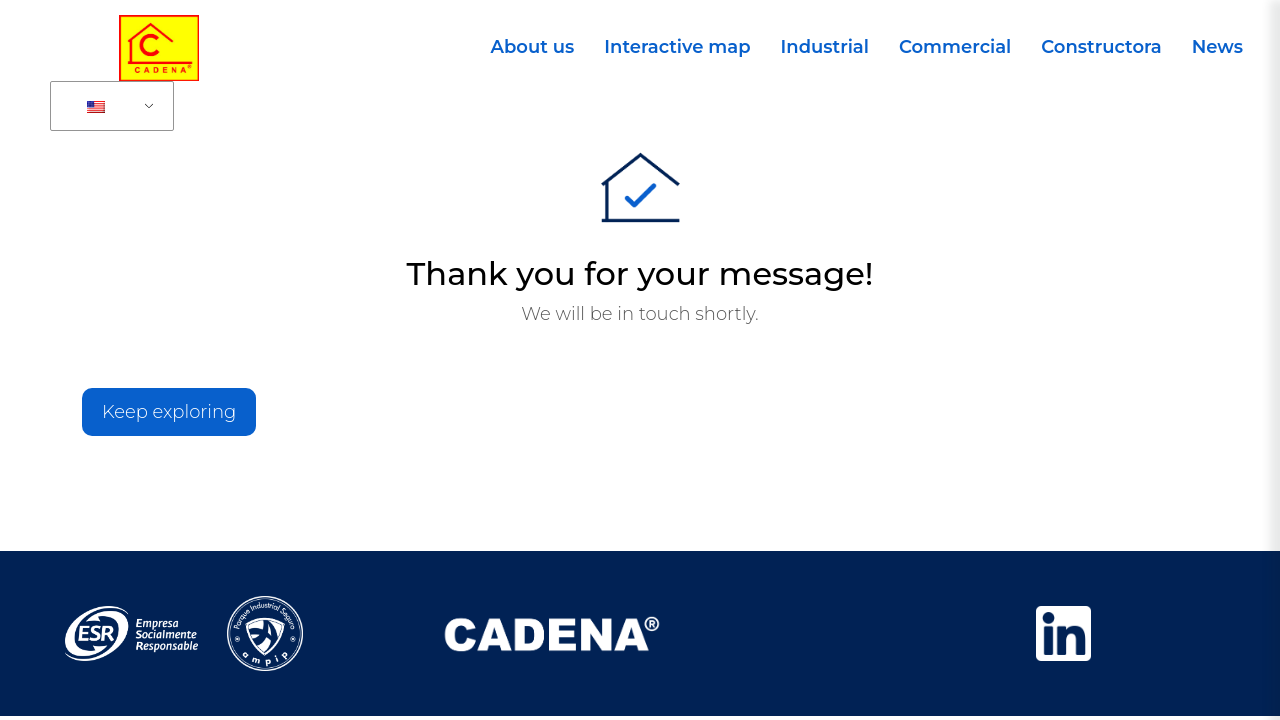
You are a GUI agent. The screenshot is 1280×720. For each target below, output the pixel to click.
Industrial (825, 47)
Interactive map (677, 47)
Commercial (955, 47)
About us (533, 47)
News (1217, 47)
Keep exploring (169, 412)
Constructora (1101, 47)
